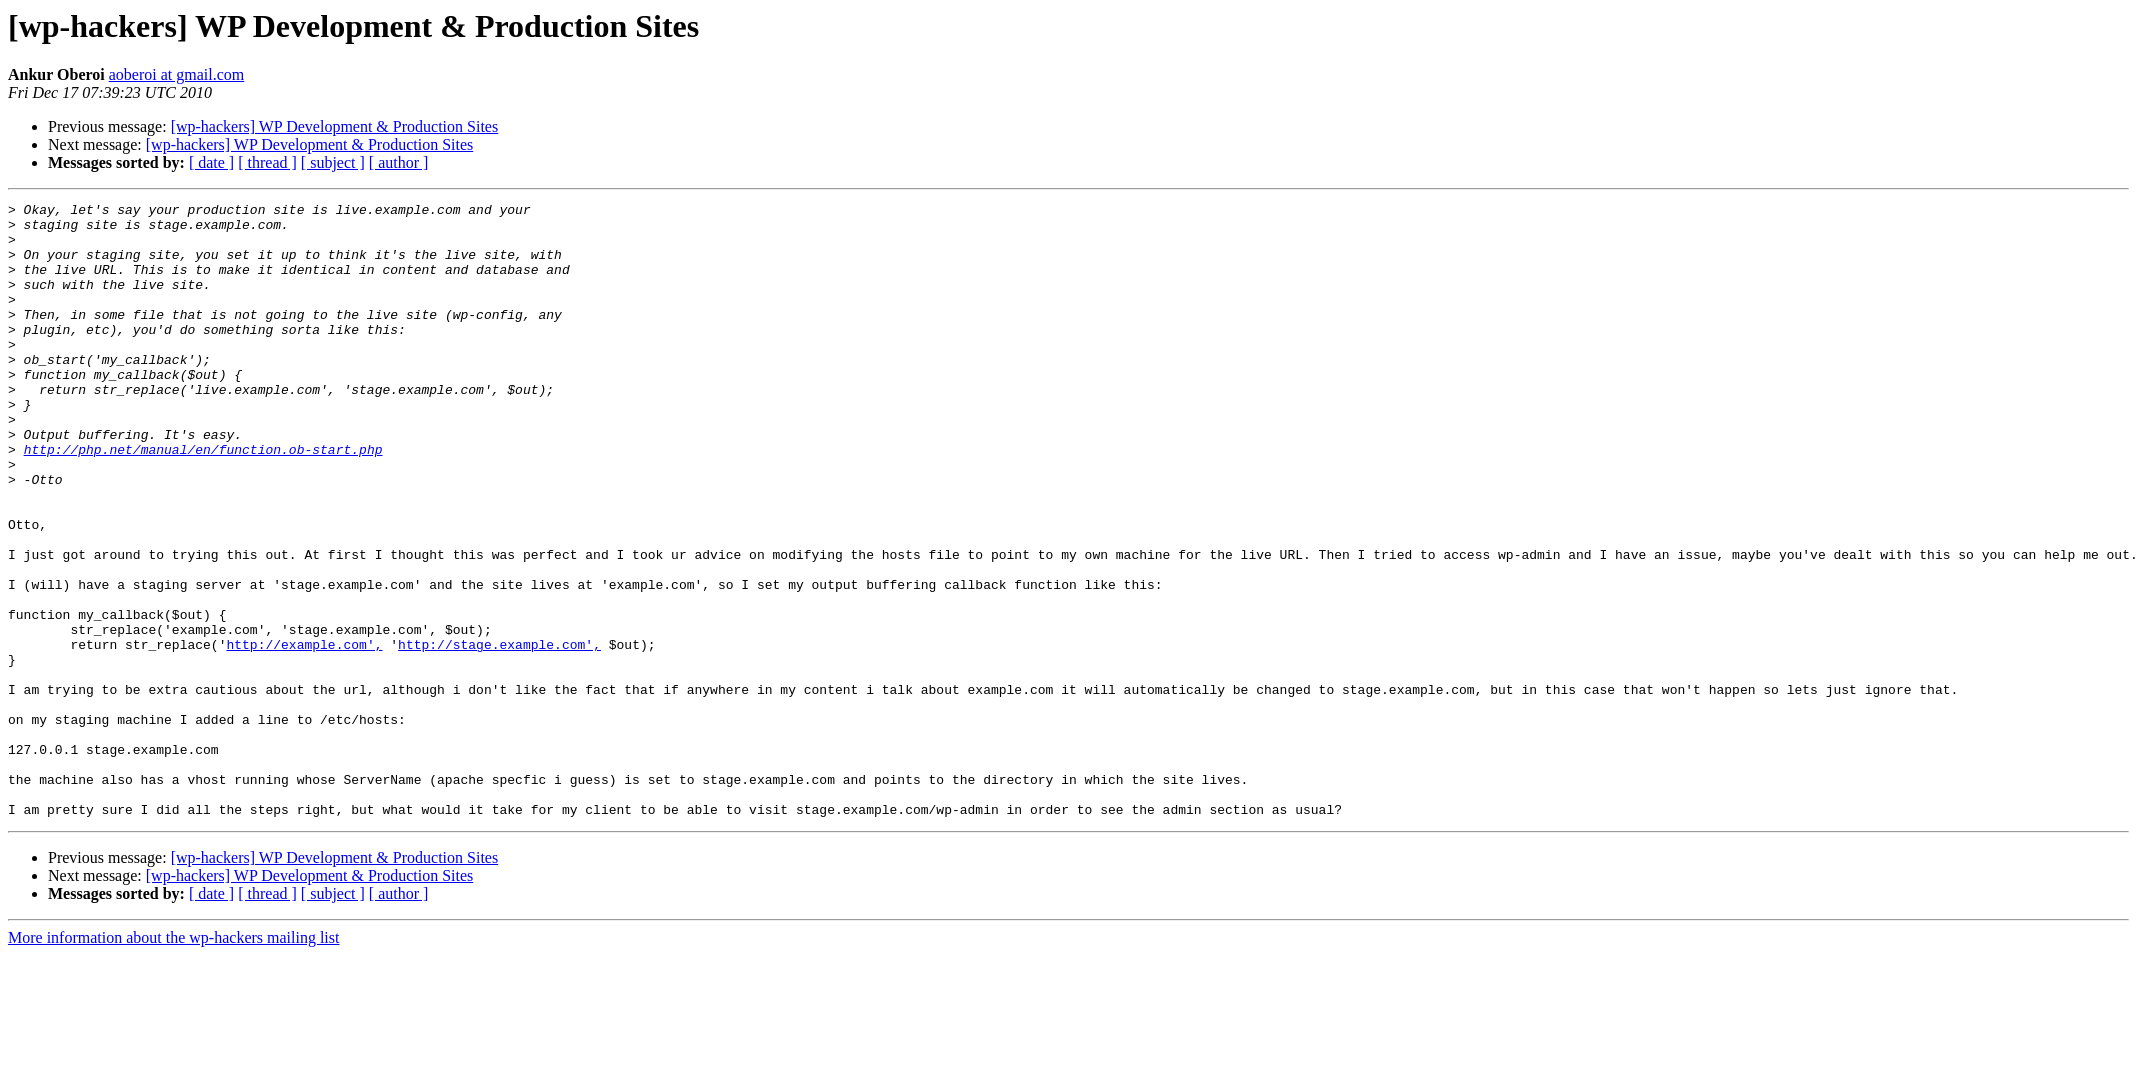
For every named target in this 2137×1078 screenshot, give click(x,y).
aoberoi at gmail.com (177, 74)
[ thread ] (267, 162)
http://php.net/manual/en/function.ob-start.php (203, 500)
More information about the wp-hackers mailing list (173, 1060)
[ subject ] (333, 162)
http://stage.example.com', (499, 734)
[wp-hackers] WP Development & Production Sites (335, 126)
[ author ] (399, 162)
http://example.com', (304, 734)
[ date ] (211, 162)
